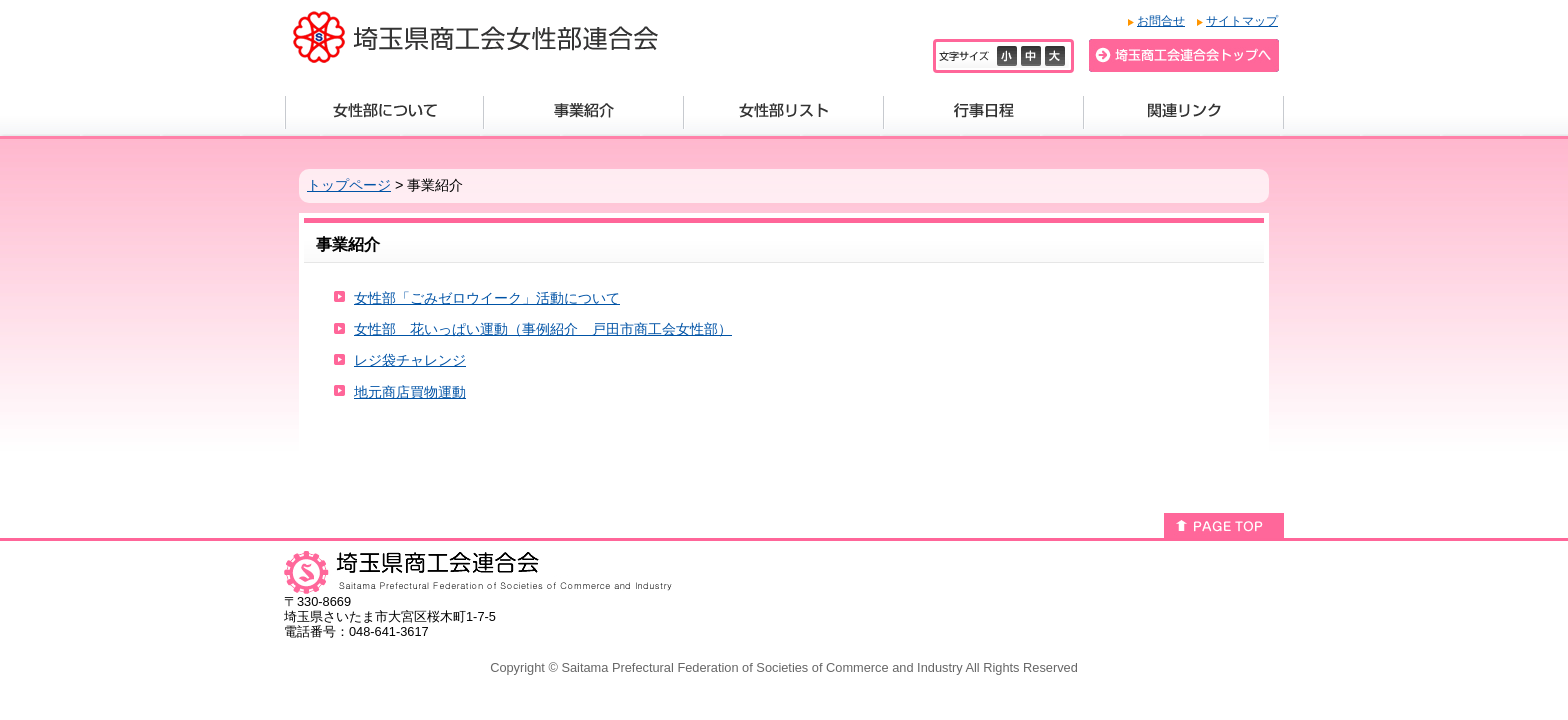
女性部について (384, 112)
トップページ (349, 185)
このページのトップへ (1224, 525)
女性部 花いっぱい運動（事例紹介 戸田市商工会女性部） (543, 329)
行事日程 (984, 112)
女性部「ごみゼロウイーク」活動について (487, 298)
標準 (1033, 56)
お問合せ (1161, 21)
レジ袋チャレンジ (410, 360)
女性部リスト (784, 112)
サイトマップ (1242, 21)
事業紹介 (584, 112)
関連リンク (1184, 112)
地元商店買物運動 (410, 392)
